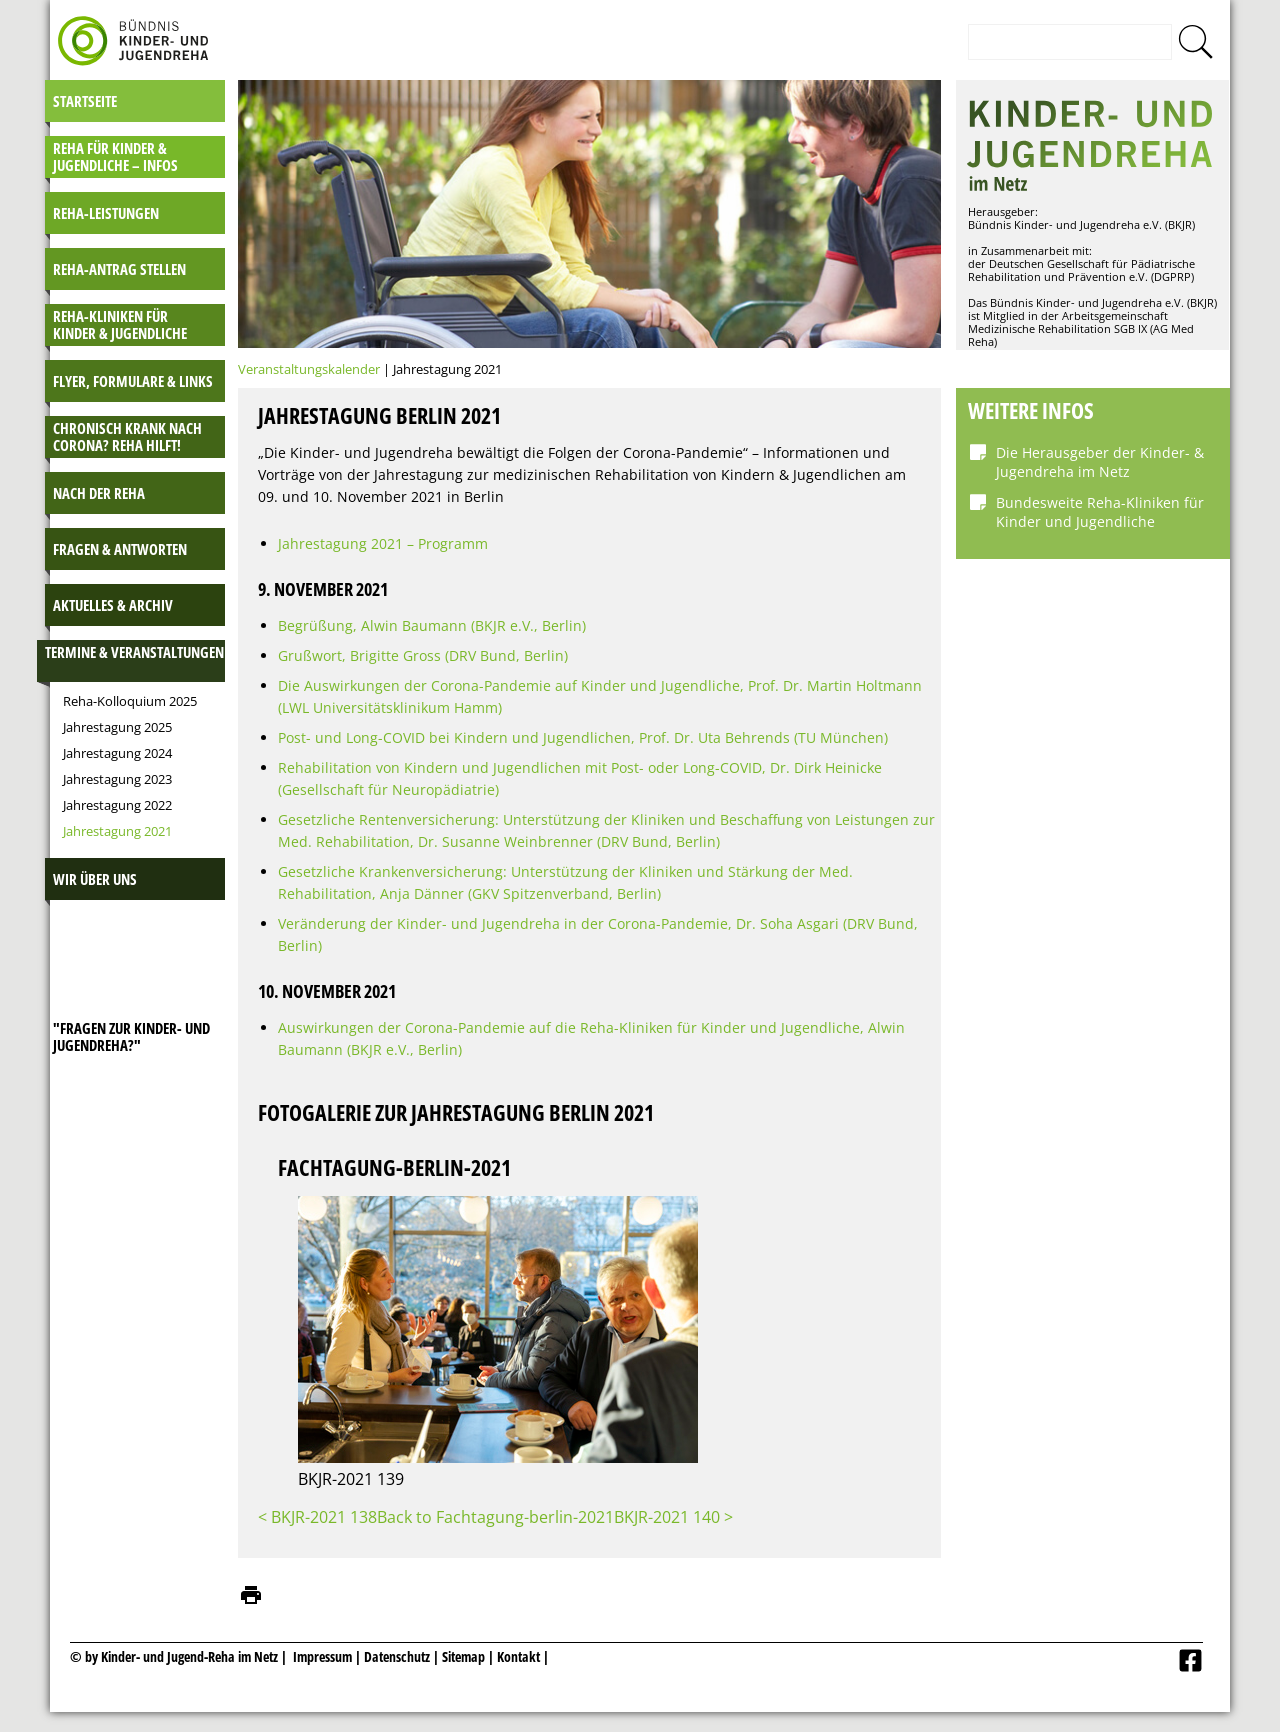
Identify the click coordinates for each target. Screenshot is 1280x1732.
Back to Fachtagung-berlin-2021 (495, 1517)
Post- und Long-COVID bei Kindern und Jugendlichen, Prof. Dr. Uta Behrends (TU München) (583, 737)
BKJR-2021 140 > (673, 1517)
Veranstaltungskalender (309, 369)
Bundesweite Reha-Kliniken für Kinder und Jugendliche (1100, 512)
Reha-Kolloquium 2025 (130, 701)
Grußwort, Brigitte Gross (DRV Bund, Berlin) (423, 655)
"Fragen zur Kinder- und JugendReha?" (131, 1036)
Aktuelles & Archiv (113, 605)
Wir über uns (95, 879)
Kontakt (518, 1656)
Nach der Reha (99, 493)
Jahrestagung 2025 (117, 727)
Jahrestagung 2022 (117, 805)
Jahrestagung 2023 (117, 779)
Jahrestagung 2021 (117, 831)
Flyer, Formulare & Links (133, 381)
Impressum (322, 1656)
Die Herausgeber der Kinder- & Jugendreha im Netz (1100, 462)
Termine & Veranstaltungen (134, 652)
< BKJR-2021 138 (317, 1517)
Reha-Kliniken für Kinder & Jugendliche (120, 324)
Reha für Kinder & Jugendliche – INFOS (115, 156)
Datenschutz (398, 1656)
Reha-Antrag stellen (119, 269)
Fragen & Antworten (120, 549)
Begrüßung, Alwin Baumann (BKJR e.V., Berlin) (432, 625)
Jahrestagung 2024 (117, 753)
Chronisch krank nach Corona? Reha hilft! (127, 436)
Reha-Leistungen (106, 213)
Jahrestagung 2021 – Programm (383, 543)
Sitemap (463, 1656)
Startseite (85, 101)
